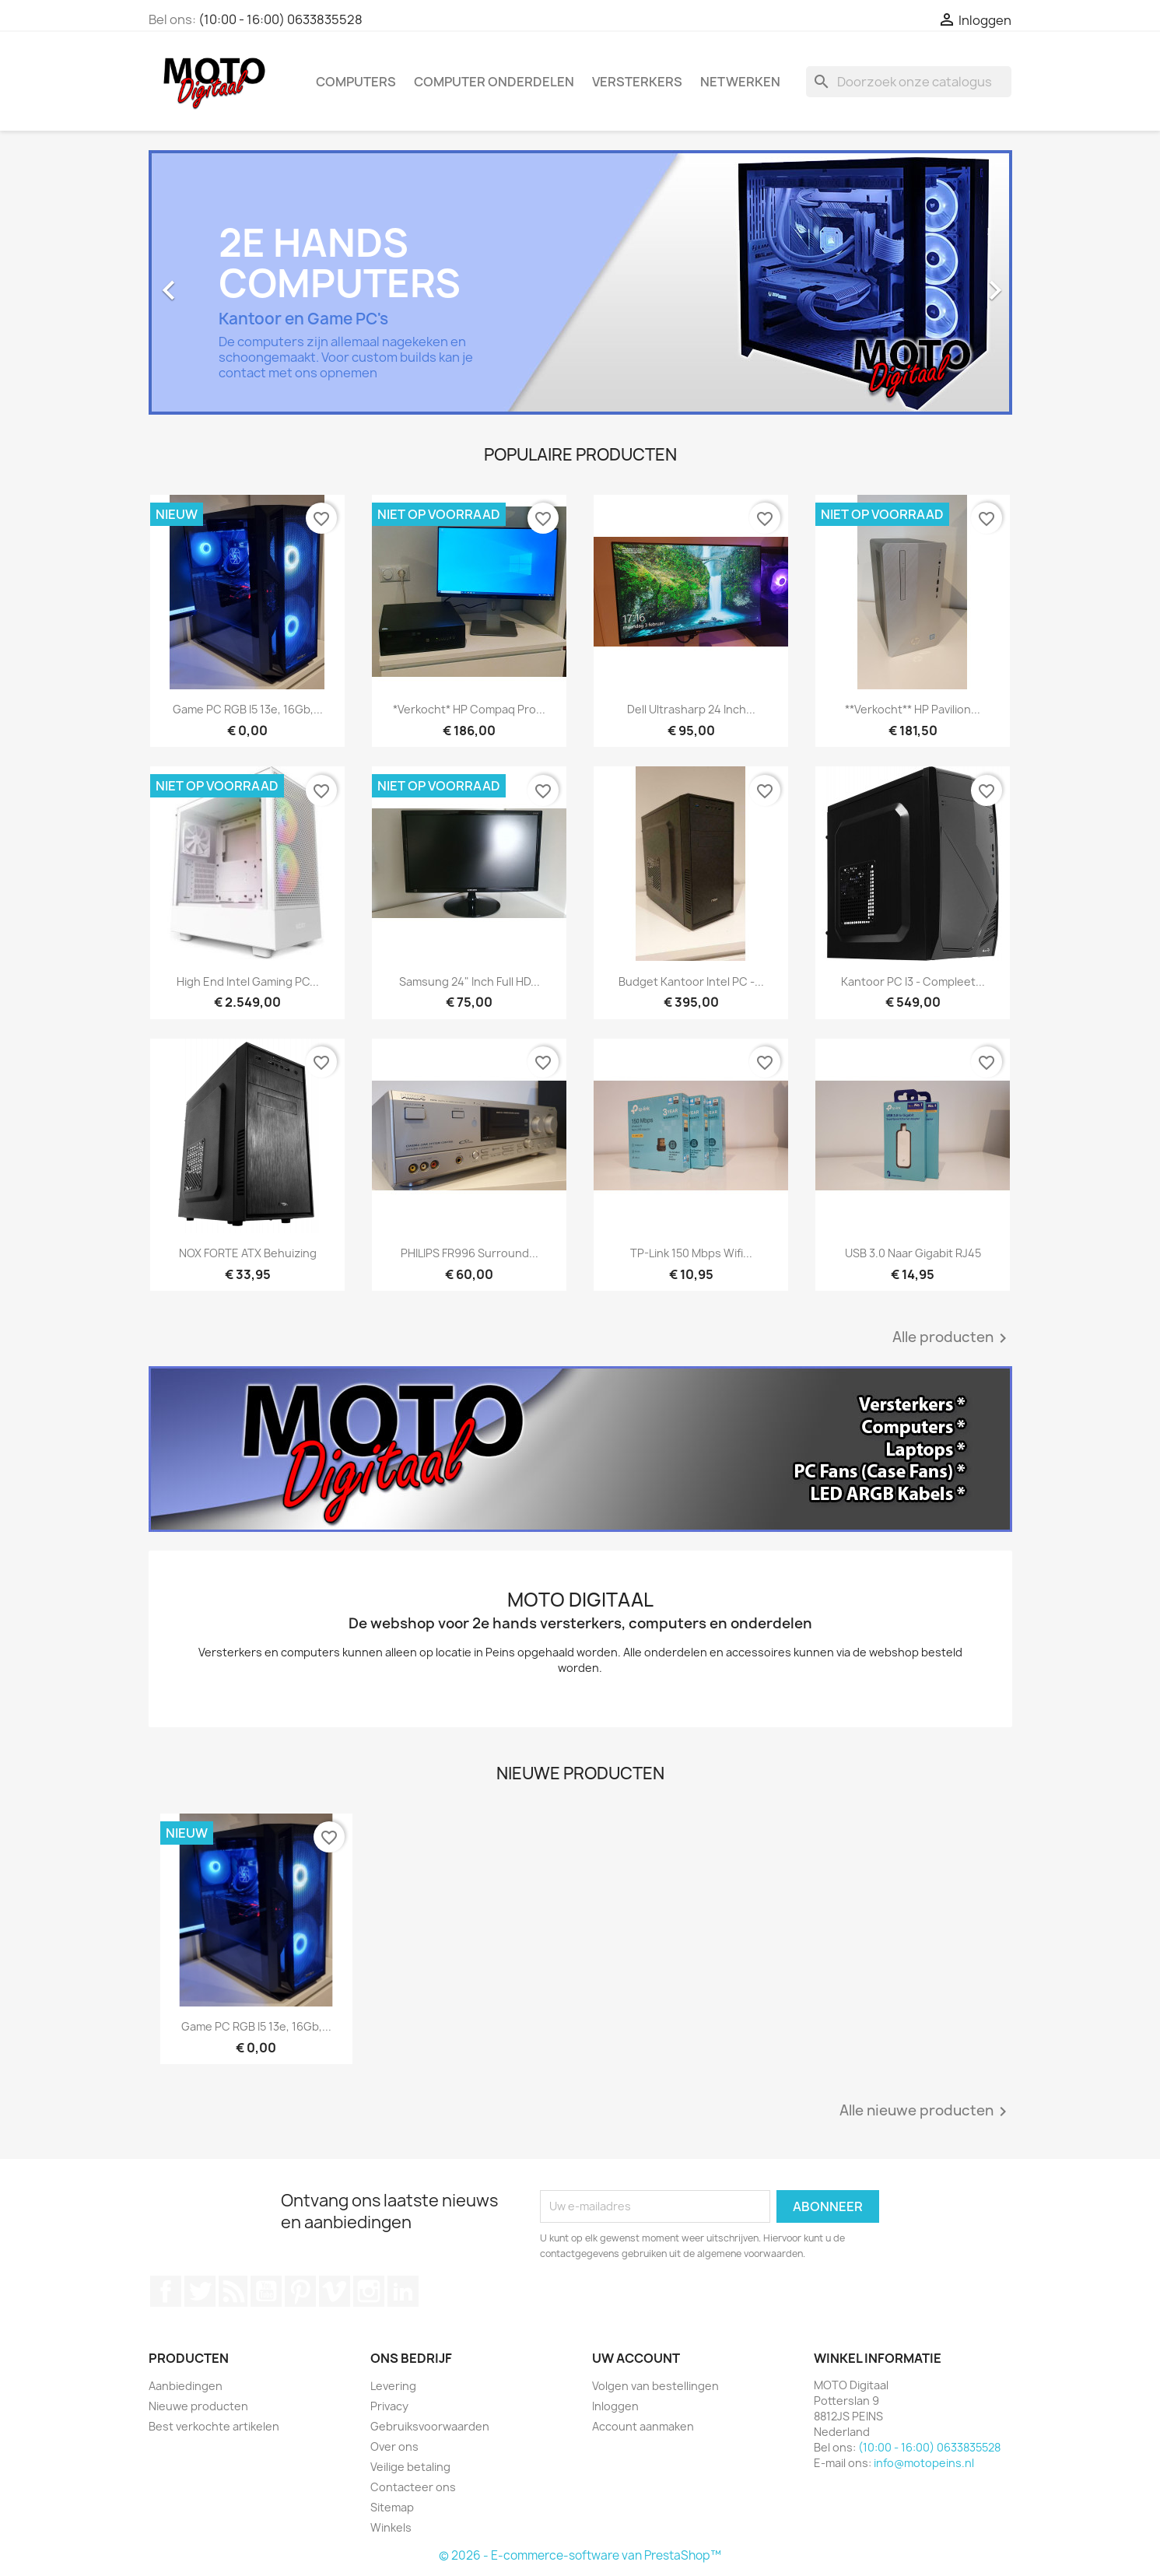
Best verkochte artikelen (214, 2426)
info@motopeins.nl (924, 2462)
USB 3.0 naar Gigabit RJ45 (913, 1253)
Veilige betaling (410, 2466)
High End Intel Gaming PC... (248, 981)
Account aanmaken (643, 2426)
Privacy (389, 2406)
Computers (356, 81)
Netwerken (740, 81)
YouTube (266, 2291)
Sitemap (392, 2507)
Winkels (391, 2527)
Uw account (636, 2358)
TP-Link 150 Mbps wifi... (691, 1253)
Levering (393, 2385)
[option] (580, 282)
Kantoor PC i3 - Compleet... (913, 981)
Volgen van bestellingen (655, 2385)
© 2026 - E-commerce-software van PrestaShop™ (580, 2555)
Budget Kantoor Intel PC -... (691, 981)
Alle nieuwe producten (925, 2111)
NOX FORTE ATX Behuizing (248, 1253)
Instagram (368, 2291)
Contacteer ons (413, 2487)
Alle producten (952, 1338)
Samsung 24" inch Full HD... (469, 981)
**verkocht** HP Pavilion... (912, 709)
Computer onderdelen (494, 81)
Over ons (394, 2446)
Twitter (200, 2291)
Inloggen (615, 2406)
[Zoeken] (908, 81)
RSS (233, 2291)
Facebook (165, 2291)
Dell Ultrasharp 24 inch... (691, 709)
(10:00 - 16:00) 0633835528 (280, 19)
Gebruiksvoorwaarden (429, 2426)
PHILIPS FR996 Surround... (469, 1253)
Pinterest (300, 2291)
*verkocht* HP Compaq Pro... (469, 709)
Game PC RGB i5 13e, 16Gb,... (248, 709)
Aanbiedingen (186, 2385)
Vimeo (334, 2291)
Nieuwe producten (198, 2406)
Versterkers (637, 81)
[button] (214, 282)
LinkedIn (403, 2291)
